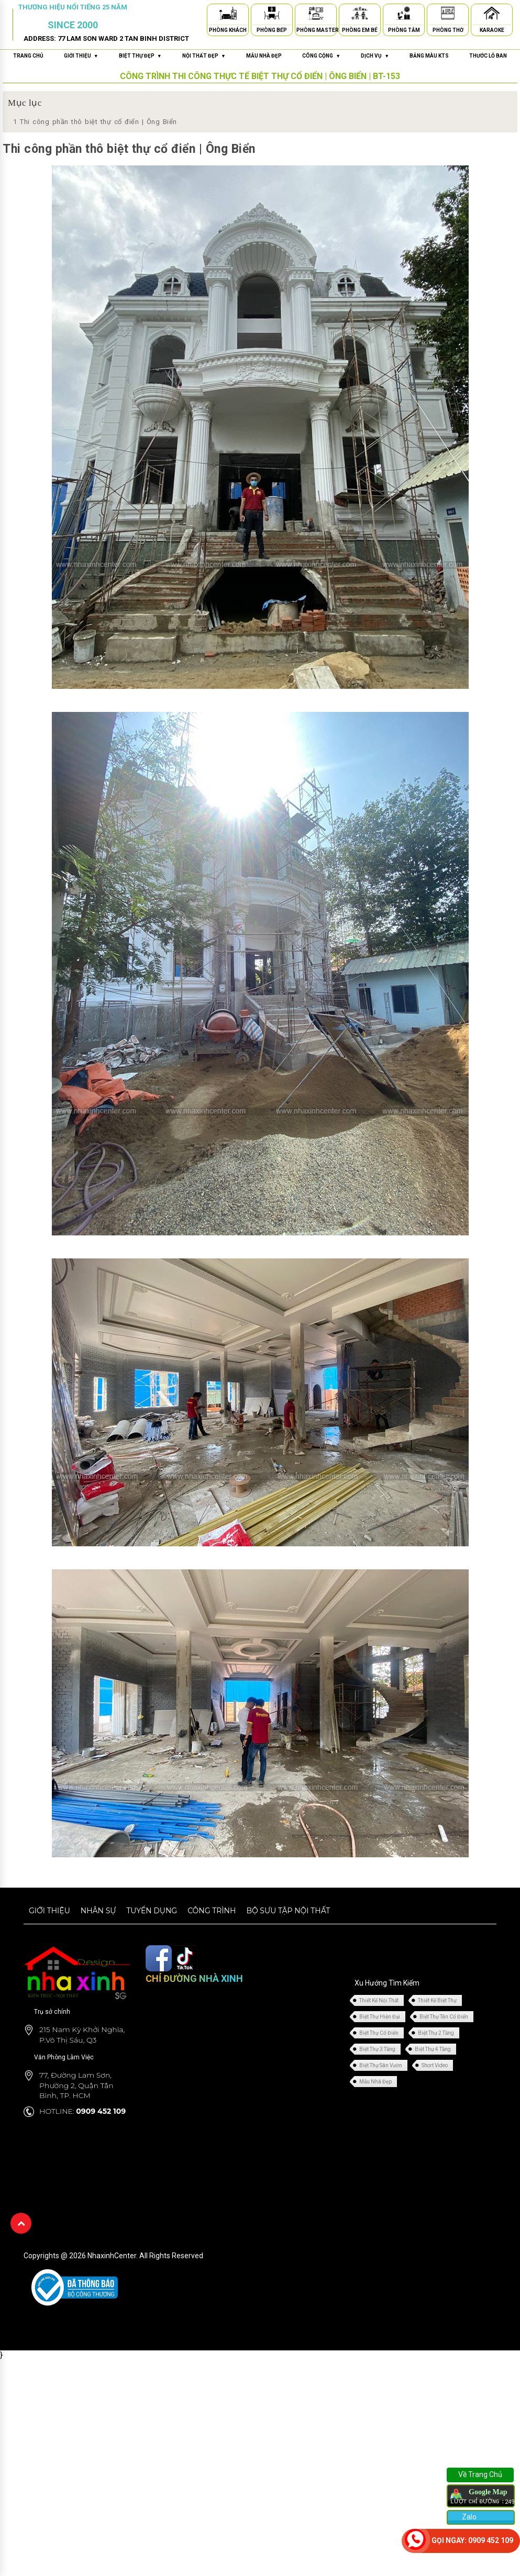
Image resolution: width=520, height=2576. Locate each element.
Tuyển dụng (151, 1910)
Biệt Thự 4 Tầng (433, 2049)
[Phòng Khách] (227, 15)
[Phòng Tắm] (403, 15)
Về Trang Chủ (480, 2474)
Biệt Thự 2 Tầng (436, 2033)
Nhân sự (98, 1910)
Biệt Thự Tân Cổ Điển (443, 2017)
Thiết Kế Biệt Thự (437, 2000)
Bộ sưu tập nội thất (288, 1910)
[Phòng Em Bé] (359, 15)
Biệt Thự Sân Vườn (380, 2065)
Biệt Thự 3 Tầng (377, 2049)
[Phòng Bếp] (271, 15)
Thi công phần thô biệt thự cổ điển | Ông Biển (95, 122)
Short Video (435, 2065)
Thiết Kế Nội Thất (379, 2000)
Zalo (468, 2517)
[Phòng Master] (315, 15)
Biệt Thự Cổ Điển (379, 2033)
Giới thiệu (49, 1910)
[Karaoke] (491, 15)
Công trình (211, 1910)
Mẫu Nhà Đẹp (375, 2081)
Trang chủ (28, 56)
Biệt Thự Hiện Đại (379, 2017)
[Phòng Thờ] (447, 15)
